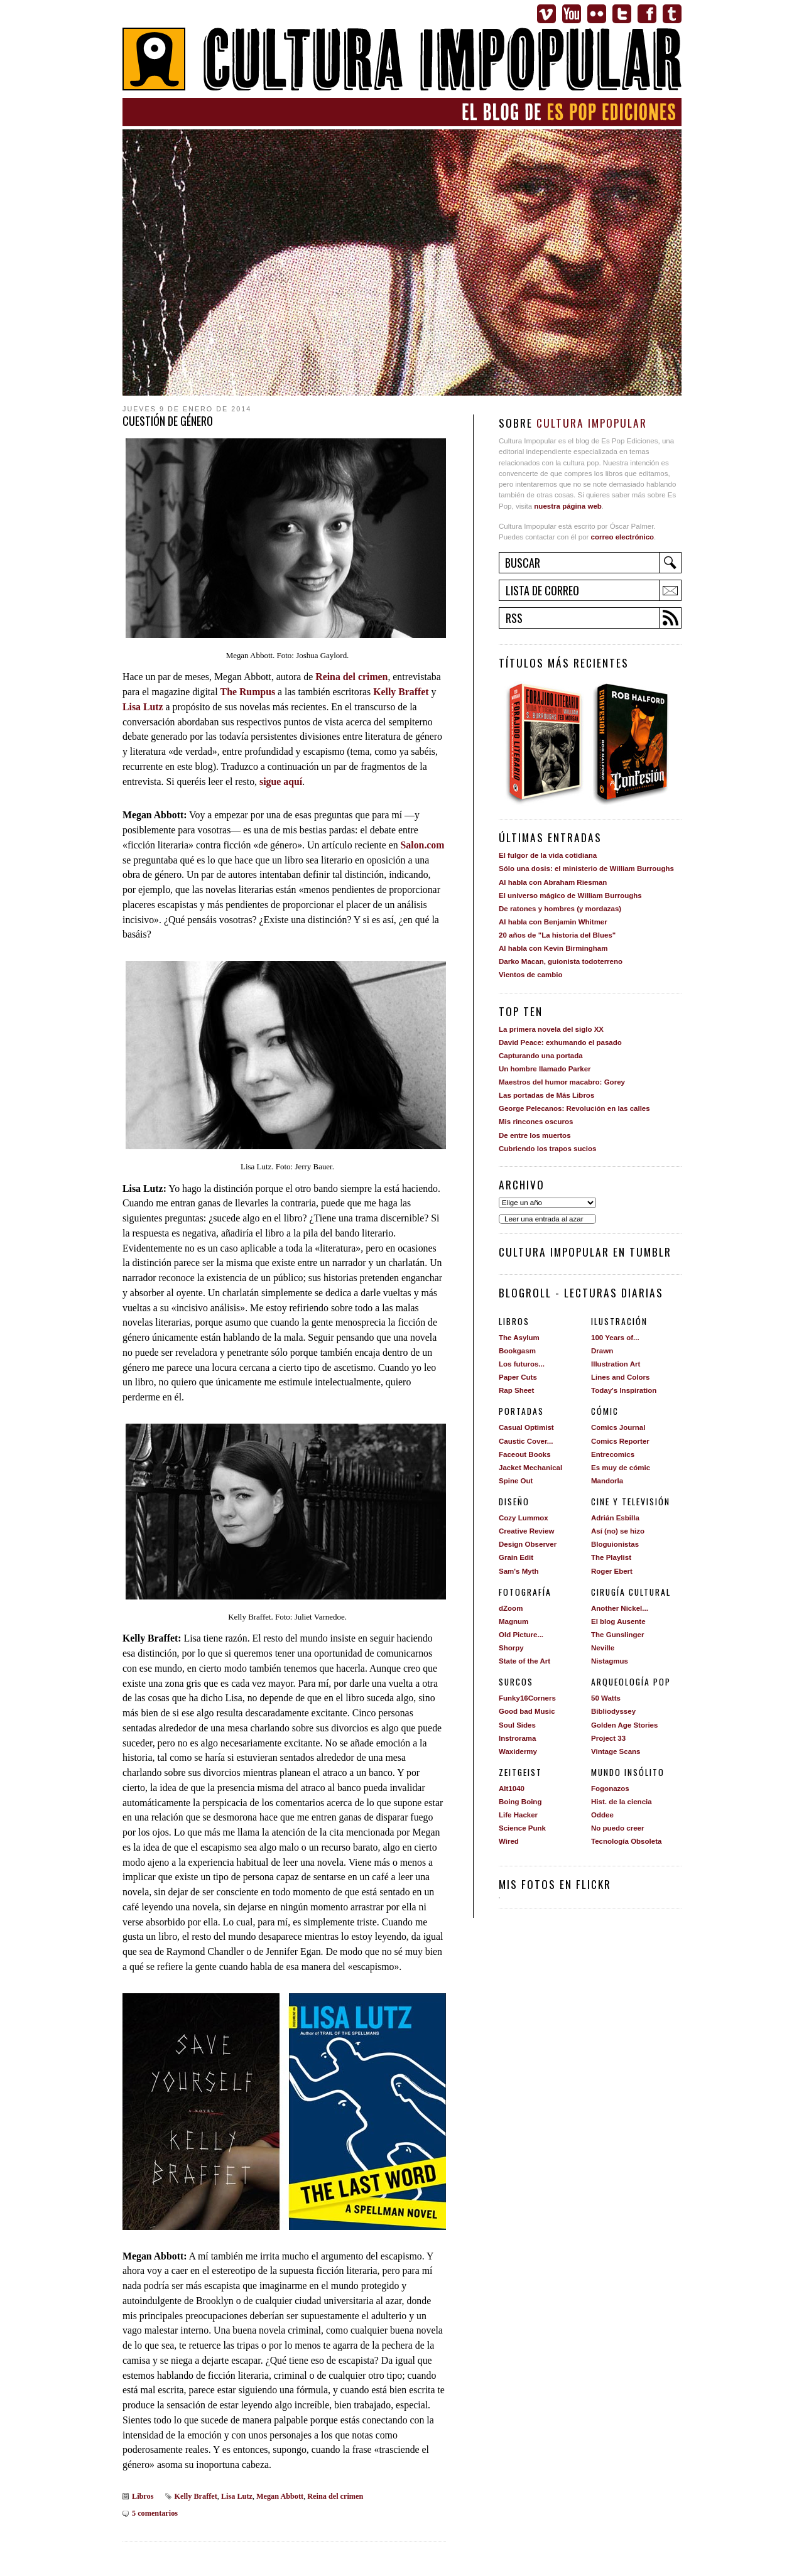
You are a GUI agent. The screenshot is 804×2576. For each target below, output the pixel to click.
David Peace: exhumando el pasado (560, 1042)
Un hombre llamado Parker (545, 1069)
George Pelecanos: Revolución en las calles (574, 1108)
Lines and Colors (620, 1377)
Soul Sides (517, 1725)
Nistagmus (609, 1661)
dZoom (511, 1608)
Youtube (571, 13)
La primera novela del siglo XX (551, 1029)
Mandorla (607, 1481)
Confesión (635, 742)
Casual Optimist (526, 1427)
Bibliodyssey (613, 1711)
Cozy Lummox (523, 1518)
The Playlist (611, 1557)
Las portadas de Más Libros (546, 1095)
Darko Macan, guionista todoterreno (560, 961)
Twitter (621, 13)
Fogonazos (610, 1788)
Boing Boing (520, 1801)
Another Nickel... (619, 1608)
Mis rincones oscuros (536, 1121)
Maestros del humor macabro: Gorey (562, 1082)
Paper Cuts (518, 1377)
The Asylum (519, 1337)
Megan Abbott (279, 2496)
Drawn (602, 1351)
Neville (602, 1648)
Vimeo (546, 13)
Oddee (602, 1815)
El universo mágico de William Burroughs (570, 895)
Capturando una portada (541, 1055)
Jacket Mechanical (530, 1467)
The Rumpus (248, 691)
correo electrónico (622, 537)
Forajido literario (544, 742)
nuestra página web (568, 506)
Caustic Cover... (526, 1441)
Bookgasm (517, 1351)
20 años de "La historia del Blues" (557, 935)
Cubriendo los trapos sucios (547, 1148)
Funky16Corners (527, 1698)
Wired (509, 1841)
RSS (514, 618)
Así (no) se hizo (617, 1531)
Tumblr (672, 13)
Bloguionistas (615, 1544)
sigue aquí (280, 781)
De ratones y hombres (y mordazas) (560, 908)
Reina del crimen (351, 676)
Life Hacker (518, 1815)
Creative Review (526, 1531)
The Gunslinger (617, 1634)
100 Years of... (615, 1337)
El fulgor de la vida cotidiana (548, 855)
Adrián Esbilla (615, 1518)
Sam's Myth (519, 1571)
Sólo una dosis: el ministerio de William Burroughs (586, 868)
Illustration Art (615, 1364)
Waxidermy (518, 1751)
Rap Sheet (516, 1390)
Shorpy (511, 1648)
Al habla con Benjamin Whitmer (553, 922)
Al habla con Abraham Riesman (553, 882)
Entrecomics (612, 1454)
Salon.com (423, 845)
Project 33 (608, 1738)
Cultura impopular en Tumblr (585, 1251)
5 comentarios (155, 2513)
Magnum (513, 1621)
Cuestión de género (167, 421)
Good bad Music (527, 1711)
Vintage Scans (616, 1751)
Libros (142, 2496)
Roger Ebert (612, 1571)
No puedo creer (617, 1828)
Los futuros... (522, 1364)
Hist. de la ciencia (621, 1801)
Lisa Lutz (142, 706)
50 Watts (606, 1698)
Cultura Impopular (402, 61)
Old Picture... (521, 1634)
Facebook (647, 13)
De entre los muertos (535, 1135)
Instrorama (517, 1738)
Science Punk (522, 1828)
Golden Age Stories (624, 1725)
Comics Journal (618, 1427)
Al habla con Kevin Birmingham (553, 948)
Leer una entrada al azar (543, 1219)
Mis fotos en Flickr (555, 1884)
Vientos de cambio (531, 974)
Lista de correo (542, 590)
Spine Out (516, 1481)
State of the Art (524, 1661)
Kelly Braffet (400, 691)
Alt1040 (511, 1788)
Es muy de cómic (620, 1467)
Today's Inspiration (623, 1390)
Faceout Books (525, 1454)
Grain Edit (516, 1557)
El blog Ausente (618, 1621)
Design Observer (528, 1544)
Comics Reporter (620, 1441)
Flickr (596, 13)
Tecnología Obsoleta (626, 1841)
